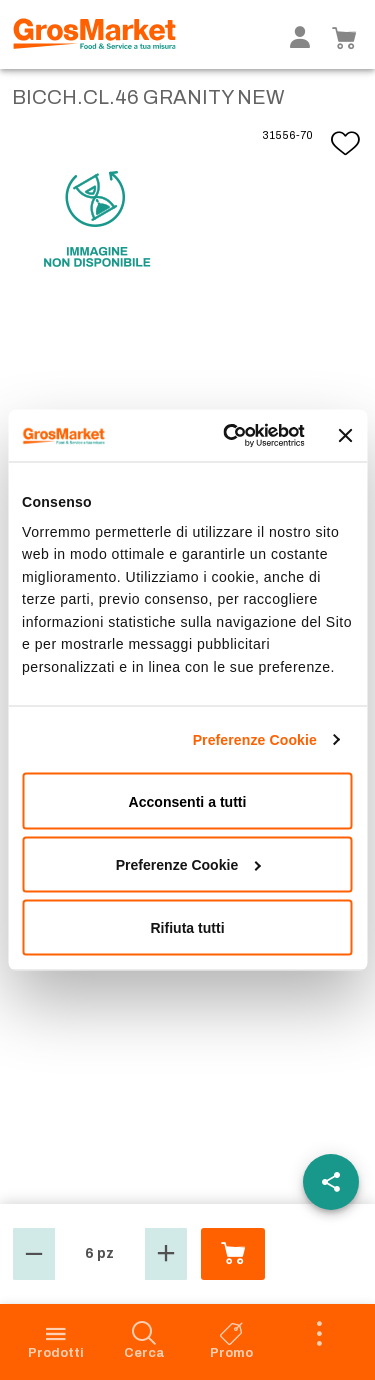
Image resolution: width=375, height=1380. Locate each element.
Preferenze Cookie (255, 740)
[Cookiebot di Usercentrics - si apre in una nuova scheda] (226, 436)
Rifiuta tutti (187, 927)
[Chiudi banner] (346, 436)
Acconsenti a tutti (188, 801)
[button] (34, 1254)
